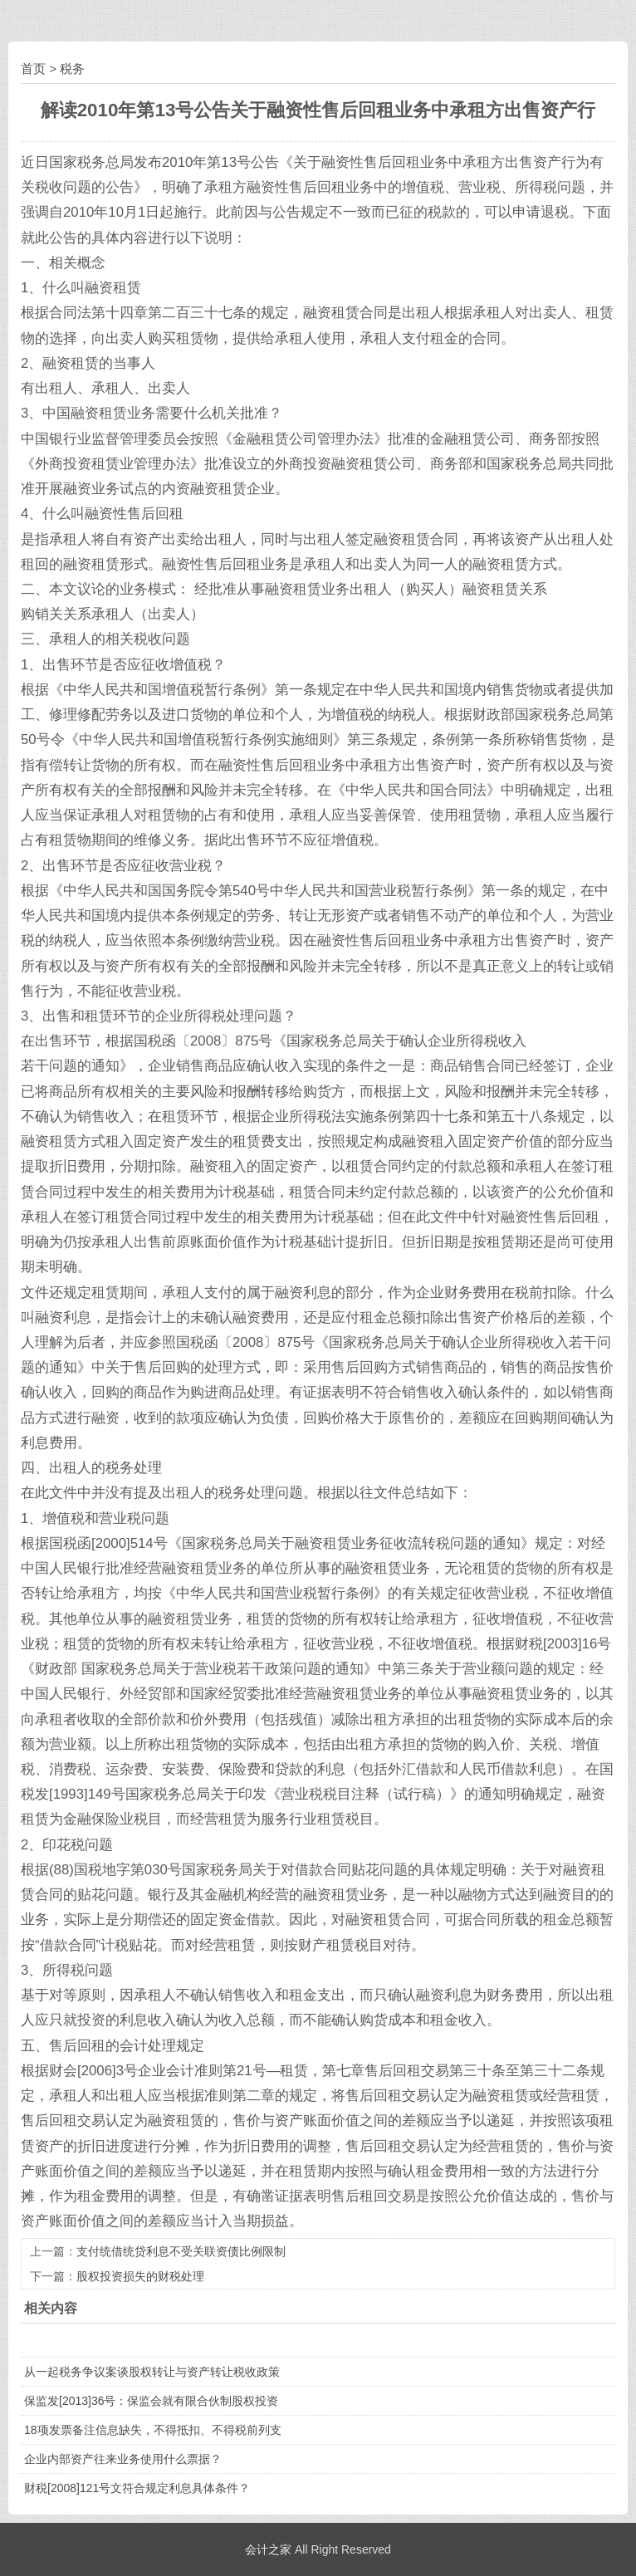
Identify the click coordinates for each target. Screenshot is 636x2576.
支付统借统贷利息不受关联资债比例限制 (181, 2251)
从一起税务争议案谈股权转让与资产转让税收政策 (152, 2371)
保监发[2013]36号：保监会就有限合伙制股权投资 (151, 2400)
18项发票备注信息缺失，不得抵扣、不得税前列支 (152, 2429)
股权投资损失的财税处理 (140, 2276)
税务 (72, 68)
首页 (33, 68)
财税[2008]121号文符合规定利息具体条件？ (137, 2488)
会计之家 (268, 2549)
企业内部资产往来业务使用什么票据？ (123, 2459)
